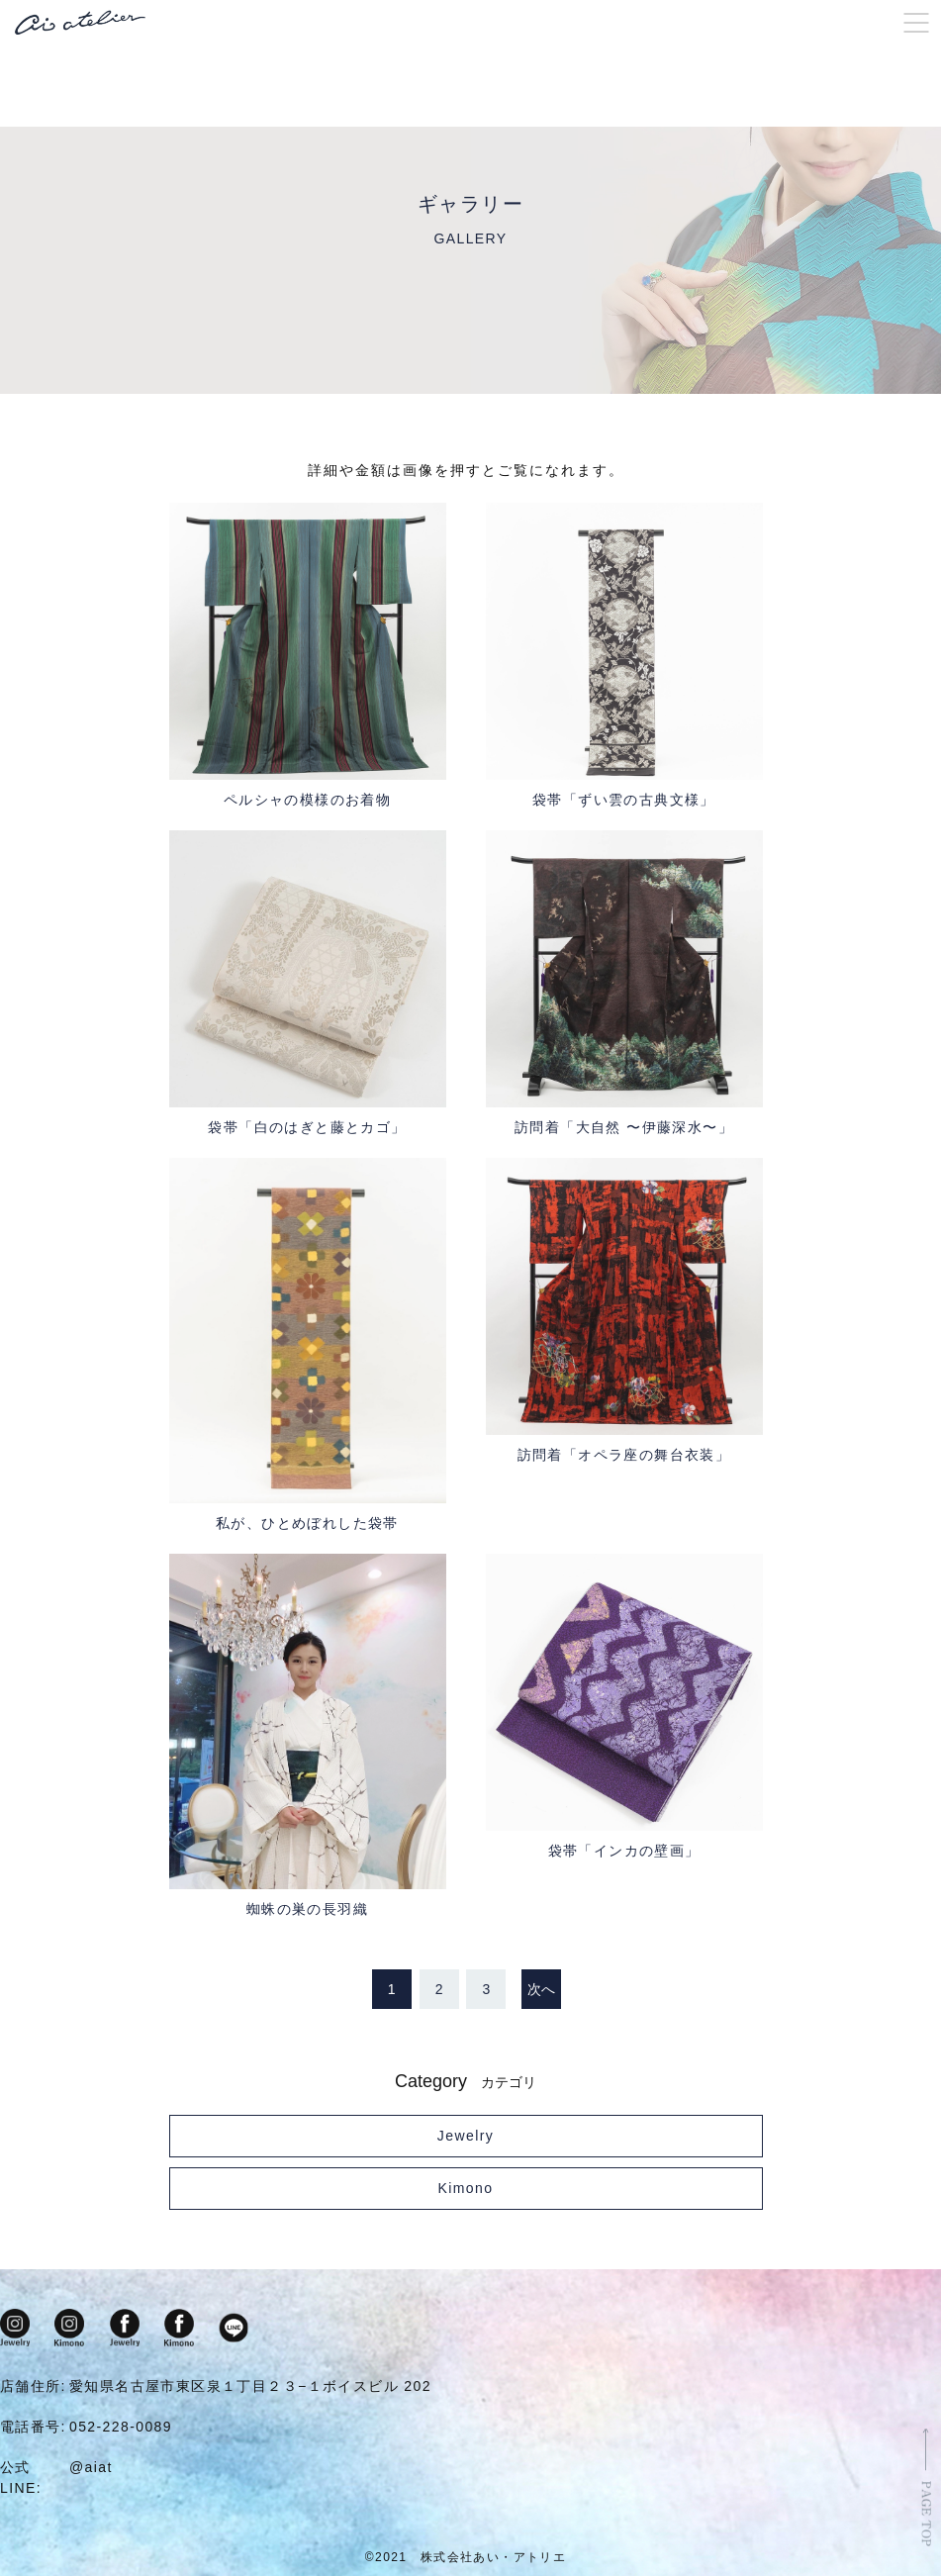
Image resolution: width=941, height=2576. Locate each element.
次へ (541, 1990)
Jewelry (465, 2137)
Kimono (466, 2189)
